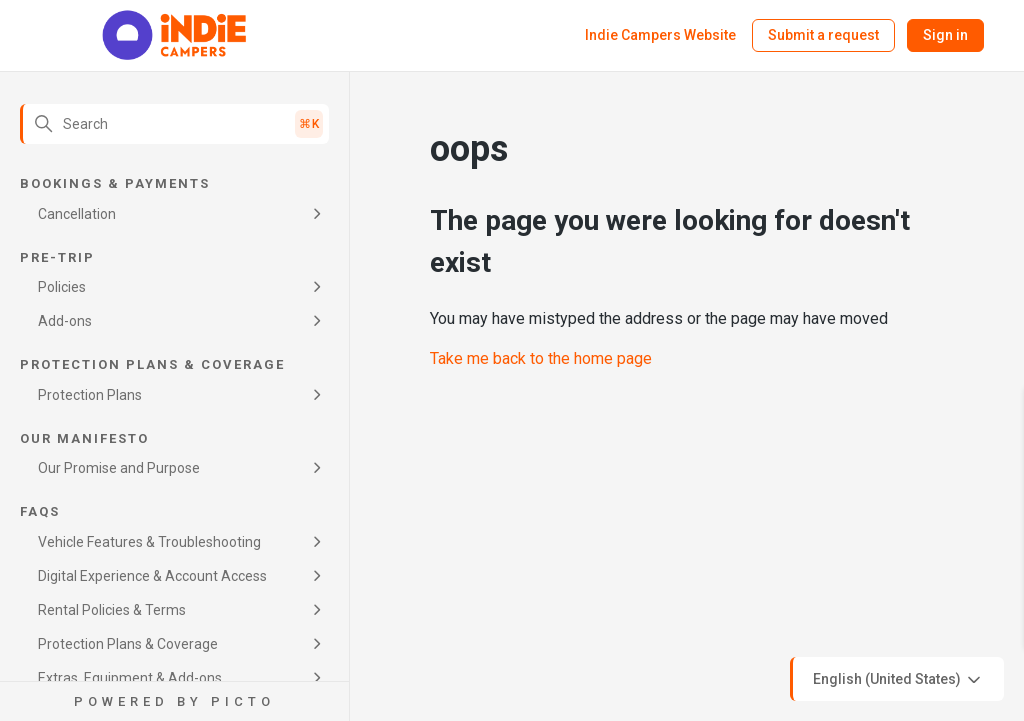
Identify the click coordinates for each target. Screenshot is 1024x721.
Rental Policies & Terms (112, 610)
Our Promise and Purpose (119, 468)
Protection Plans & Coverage (128, 644)
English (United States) (898, 680)
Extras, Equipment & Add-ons (130, 678)
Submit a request (823, 35)
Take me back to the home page (541, 358)
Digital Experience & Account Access (152, 576)
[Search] (174, 124)
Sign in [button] (945, 35)
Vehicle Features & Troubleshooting (149, 542)
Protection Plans (90, 395)
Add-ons (65, 321)
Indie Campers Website (660, 35)
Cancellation (77, 214)
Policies (62, 287)
